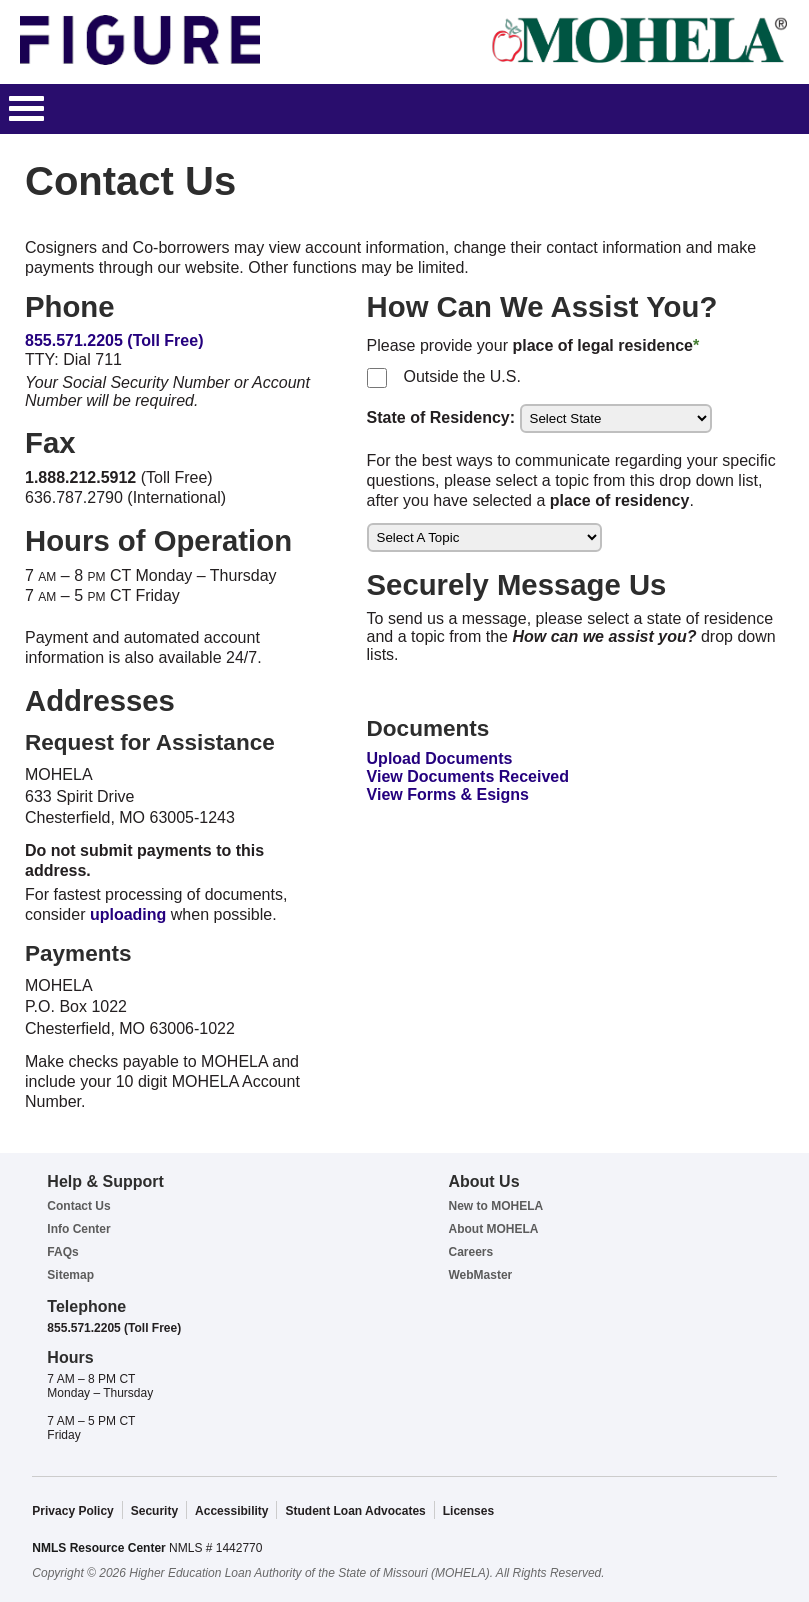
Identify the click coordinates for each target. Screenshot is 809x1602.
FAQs (62, 1252)
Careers (470, 1252)
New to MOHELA (495, 1206)
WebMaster (480, 1275)
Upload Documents (440, 758)
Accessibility (231, 1511)
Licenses (468, 1511)
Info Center (78, 1229)
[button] (26, 109)
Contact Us (78, 1206)
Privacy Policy (72, 1511)
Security (154, 1511)
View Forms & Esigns (448, 794)
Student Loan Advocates (355, 1511)
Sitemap (70, 1275)
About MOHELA (493, 1229)
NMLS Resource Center (100, 1548)
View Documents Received (468, 776)
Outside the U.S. (458, 376)
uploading (128, 914)
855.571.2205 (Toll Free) (114, 340)
